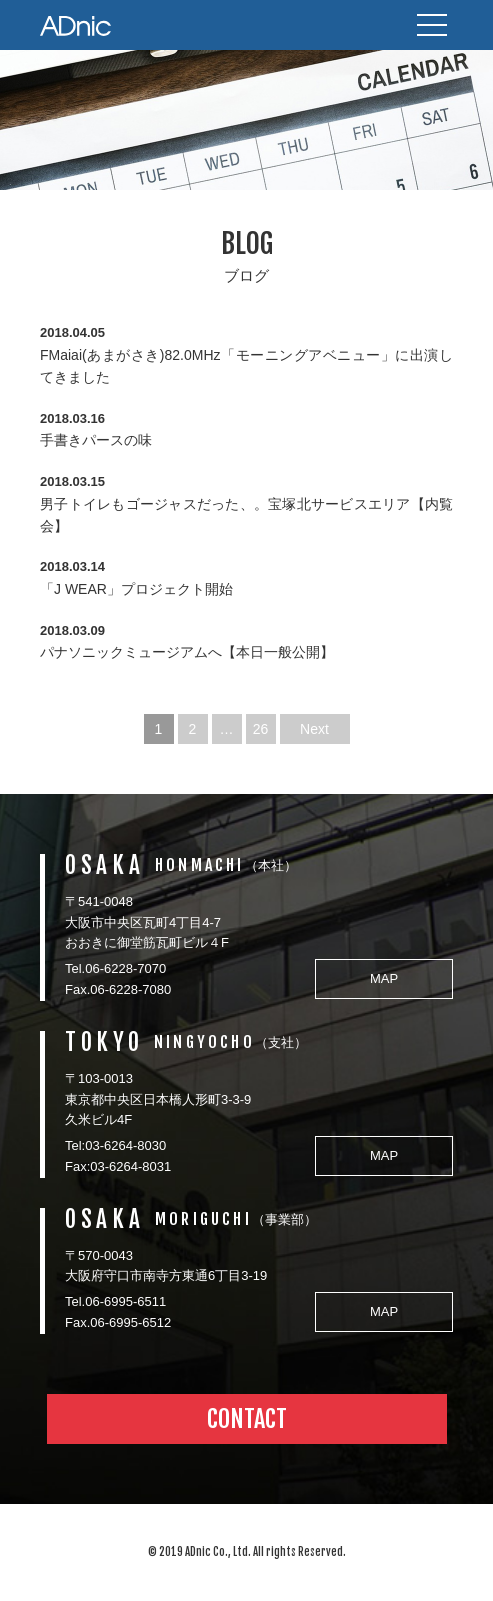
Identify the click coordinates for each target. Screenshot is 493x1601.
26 (261, 729)
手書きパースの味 (96, 440)
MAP (384, 978)
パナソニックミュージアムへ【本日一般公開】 (187, 652)
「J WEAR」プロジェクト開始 (136, 589)
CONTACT (247, 1419)
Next (314, 729)
